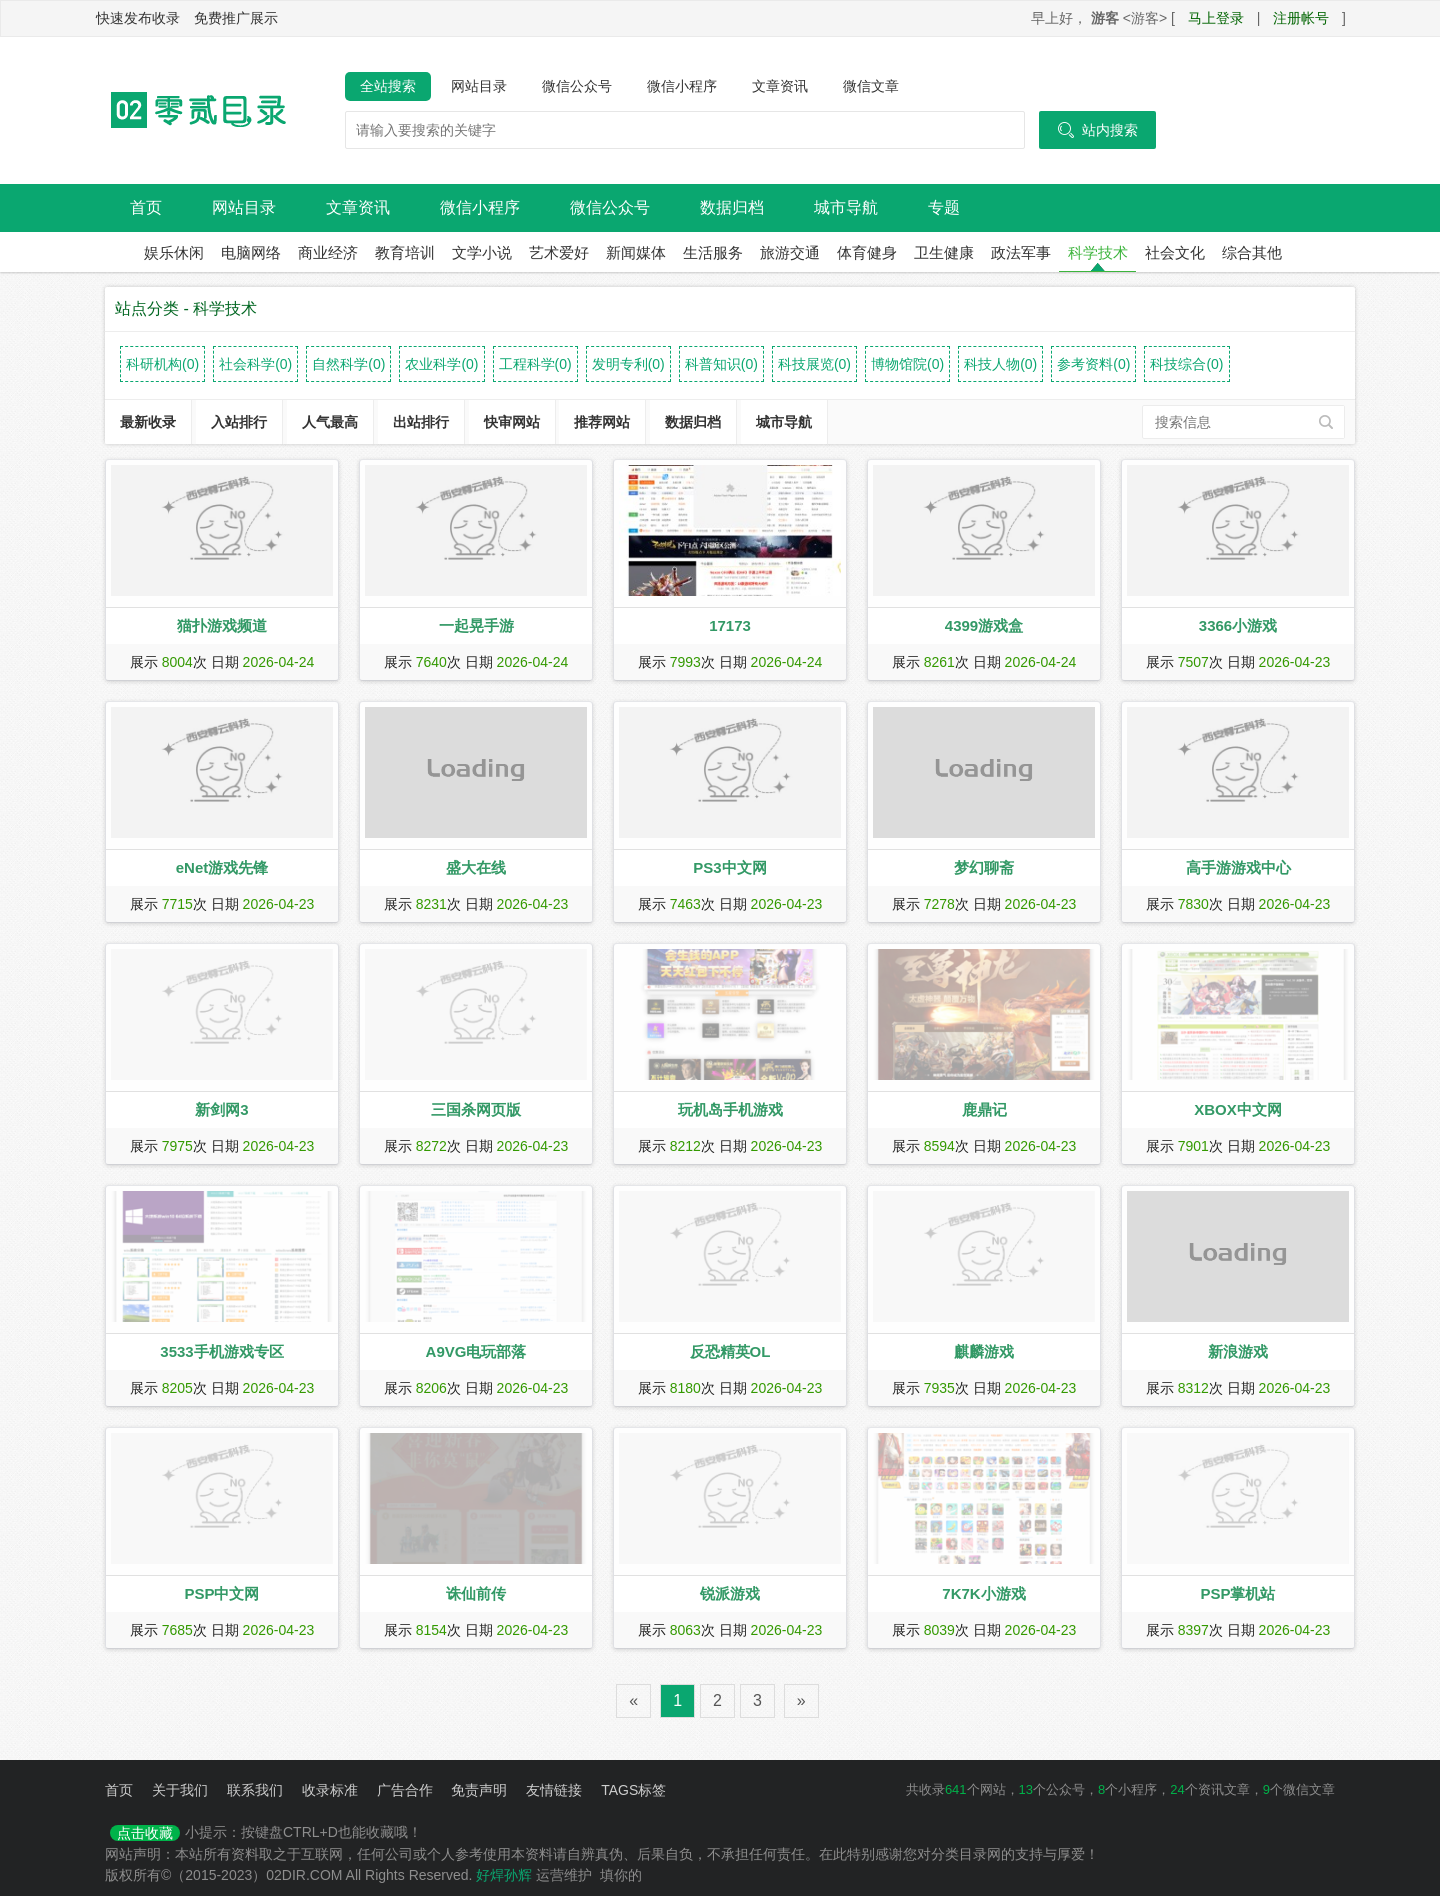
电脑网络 (251, 252)
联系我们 (255, 1790)
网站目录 (479, 86)
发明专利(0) (628, 364)
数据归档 (732, 207)
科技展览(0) (814, 364)
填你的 (621, 1875)
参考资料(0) (1093, 364)
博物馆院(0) (907, 364)
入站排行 (239, 422)
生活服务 (713, 252)
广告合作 (405, 1790)
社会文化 (1175, 252)
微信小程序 (682, 86)
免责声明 (479, 1790)
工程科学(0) (535, 364)
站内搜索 (1097, 130)
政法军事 (1021, 252)
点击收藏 (145, 1833)
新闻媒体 (636, 252)
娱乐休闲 (174, 252)
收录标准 (330, 1790)
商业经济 (328, 252)
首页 (146, 207)
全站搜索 (388, 86)
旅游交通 (790, 252)
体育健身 (867, 252)
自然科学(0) (348, 364)
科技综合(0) (1186, 364)
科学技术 (1098, 252)
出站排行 (421, 422)
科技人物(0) (1000, 364)
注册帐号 (1301, 18)
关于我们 (180, 1790)
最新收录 (148, 422)
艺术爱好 (559, 252)
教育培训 (405, 252)
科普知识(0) (721, 364)
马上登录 (1216, 18)
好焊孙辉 (504, 1875)
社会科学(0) (255, 364)
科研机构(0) (162, 364)
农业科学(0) (441, 364)
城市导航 (846, 207)
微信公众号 (577, 86)
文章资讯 (780, 86)
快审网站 (512, 422)
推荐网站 (602, 422)
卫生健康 (944, 252)
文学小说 (482, 252)
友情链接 (554, 1790)
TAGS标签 (633, 1790)
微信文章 (871, 86)
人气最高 (330, 422)
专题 (944, 207)
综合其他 (1252, 252)
